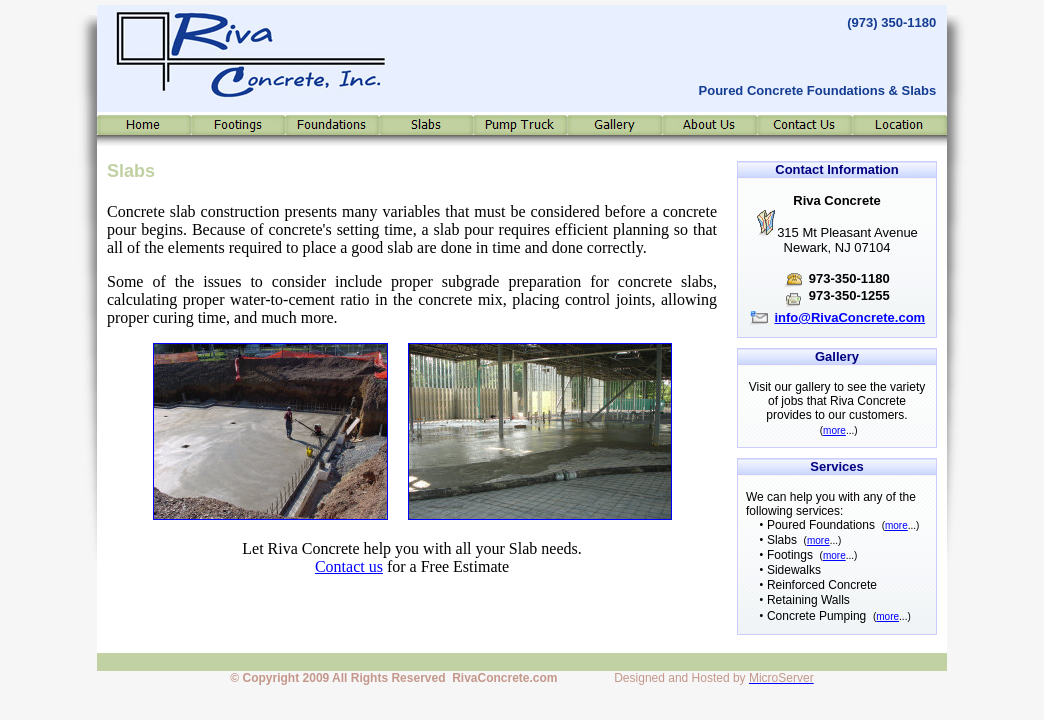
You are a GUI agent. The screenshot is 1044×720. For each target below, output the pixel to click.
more (834, 430)
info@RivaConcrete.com (849, 317)
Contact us (349, 566)
